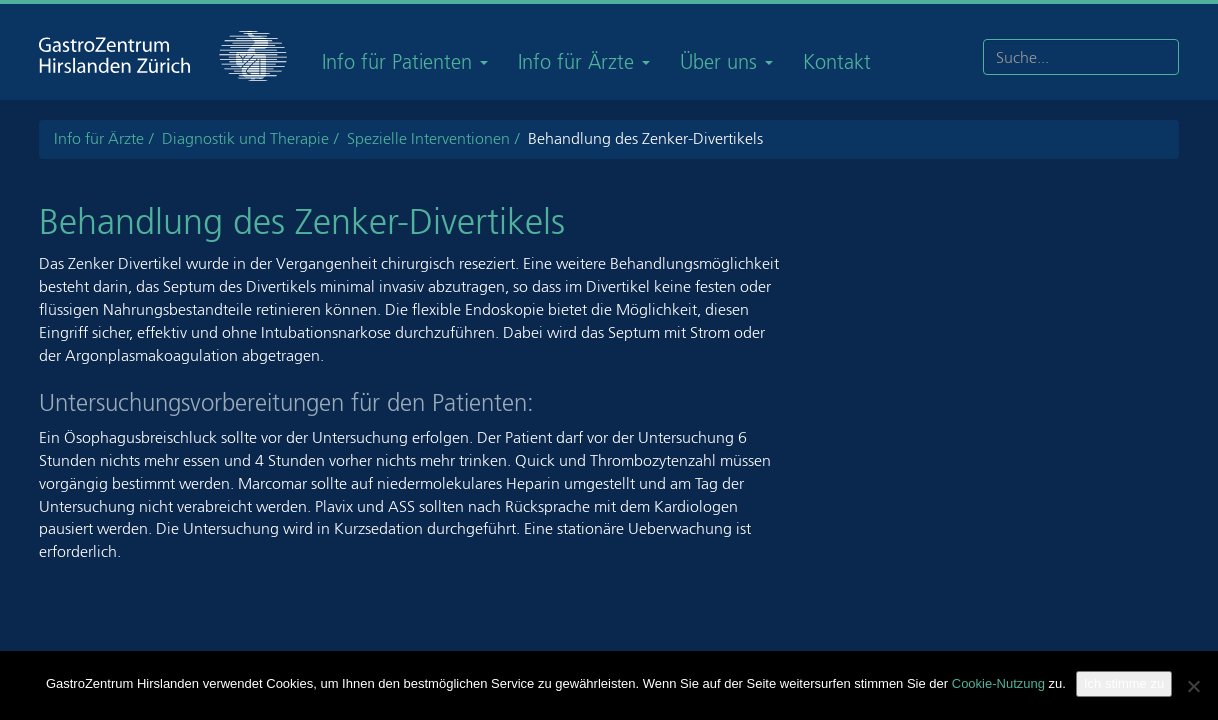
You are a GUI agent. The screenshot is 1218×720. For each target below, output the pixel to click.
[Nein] (1193, 686)
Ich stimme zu (1124, 683)
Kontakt (837, 62)
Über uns (726, 62)
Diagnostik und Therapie (245, 138)
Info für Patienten (405, 62)
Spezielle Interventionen (428, 138)
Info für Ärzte (584, 62)
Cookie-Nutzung (998, 683)
